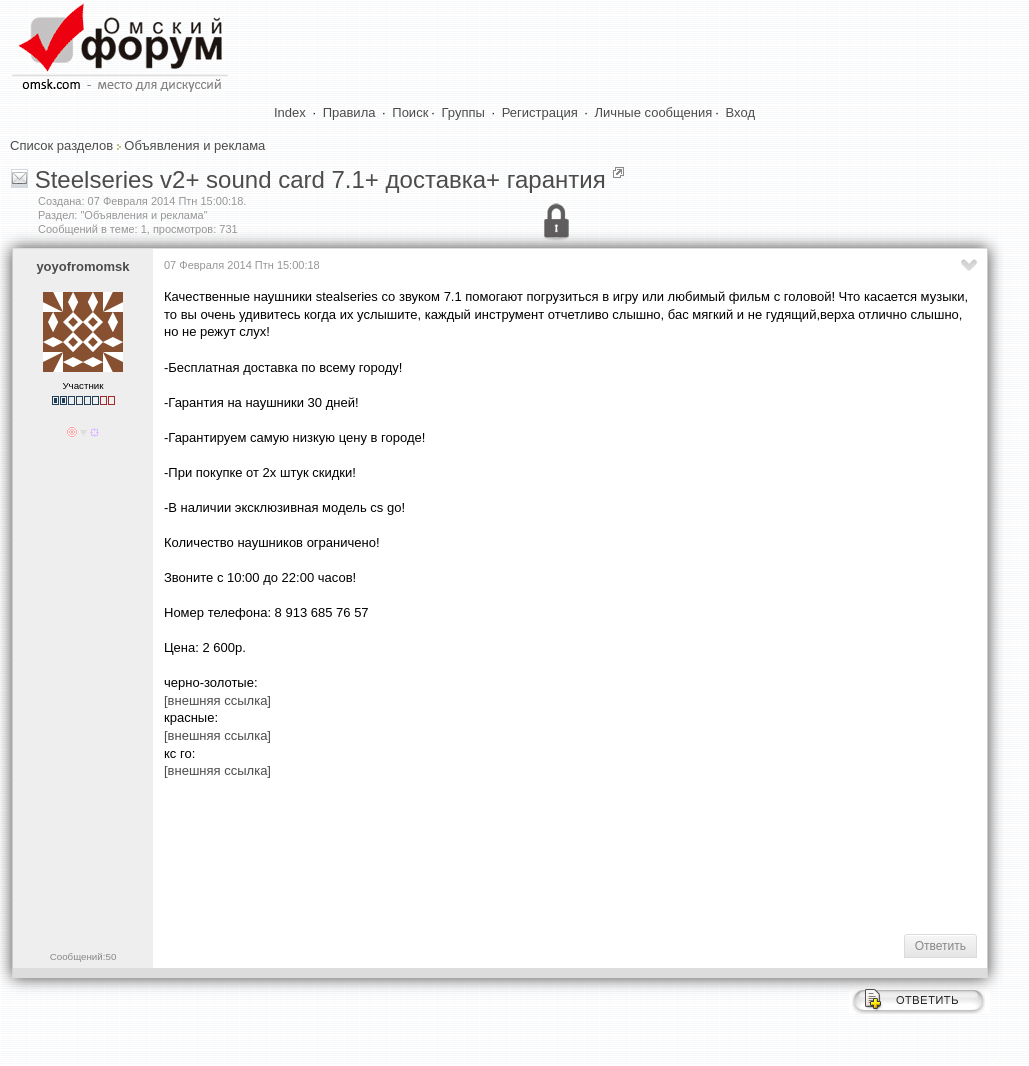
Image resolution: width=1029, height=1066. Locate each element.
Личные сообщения (654, 112)
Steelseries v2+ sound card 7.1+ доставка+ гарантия (320, 179)
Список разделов (61, 145)
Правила (349, 112)
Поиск (410, 112)
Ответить (940, 946)
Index (290, 112)
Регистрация (540, 112)
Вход (740, 112)
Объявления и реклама (194, 145)
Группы (463, 112)
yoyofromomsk (82, 266)
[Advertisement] (528, 855)
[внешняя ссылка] (217, 700)
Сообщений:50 (83, 956)
